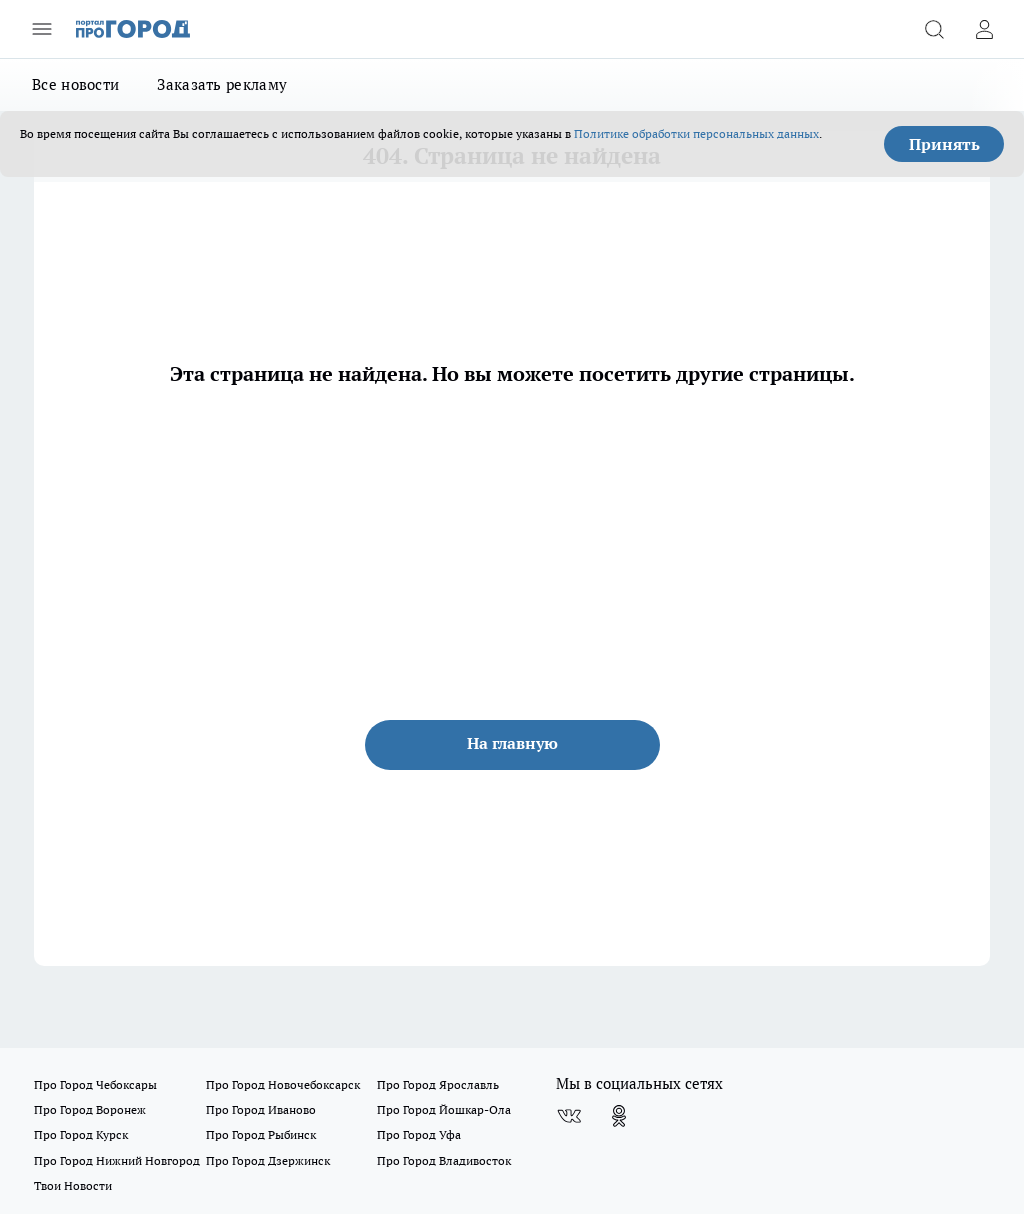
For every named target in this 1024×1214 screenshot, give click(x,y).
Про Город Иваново (261, 1109)
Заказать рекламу (222, 84)
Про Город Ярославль (438, 1084)
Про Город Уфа (419, 1134)
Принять (944, 144)
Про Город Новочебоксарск (283, 1084)
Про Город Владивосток (444, 1160)
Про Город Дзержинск (268, 1160)
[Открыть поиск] (934, 29)
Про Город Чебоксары (95, 1084)
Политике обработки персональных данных (696, 133)
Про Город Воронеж (90, 1109)
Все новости (75, 84)
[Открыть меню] (42, 29)
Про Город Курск (81, 1134)
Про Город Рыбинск (261, 1134)
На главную (512, 743)
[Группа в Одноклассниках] (619, 1116)
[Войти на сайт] (984, 29)
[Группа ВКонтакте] (569, 1116)
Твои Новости (73, 1185)
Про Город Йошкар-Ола (444, 1109)
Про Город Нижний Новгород (117, 1160)
